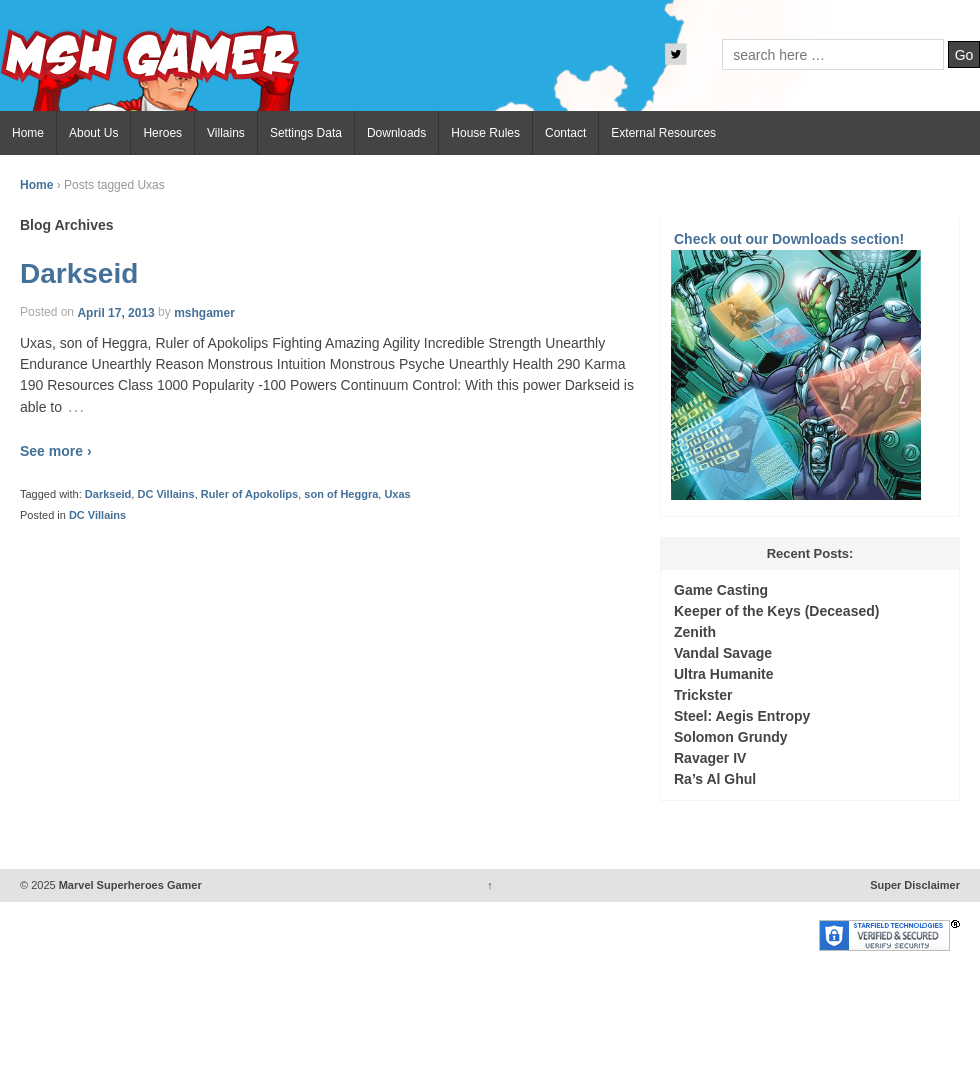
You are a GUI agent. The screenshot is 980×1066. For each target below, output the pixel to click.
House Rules (485, 133)
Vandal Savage (723, 653)
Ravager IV (710, 758)
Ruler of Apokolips (249, 494)
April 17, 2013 (115, 312)
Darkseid (79, 273)
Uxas (397, 494)
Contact (565, 133)
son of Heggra (341, 494)
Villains (226, 133)
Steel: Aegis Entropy (742, 716)
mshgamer (204, 312)
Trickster (703, 695)
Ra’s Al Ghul (715, 779)
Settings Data (306, 133)
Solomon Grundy (731, 737)
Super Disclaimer (915, 885)
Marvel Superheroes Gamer (129, 885)
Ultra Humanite (724, 674)
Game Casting (721, 590)
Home (28, 133)
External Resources (663, 133)
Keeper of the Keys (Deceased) (776, 611)
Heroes (162, 133)
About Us (93, 133)
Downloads (396, 133)
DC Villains (165, 494)
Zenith (695, 632)
